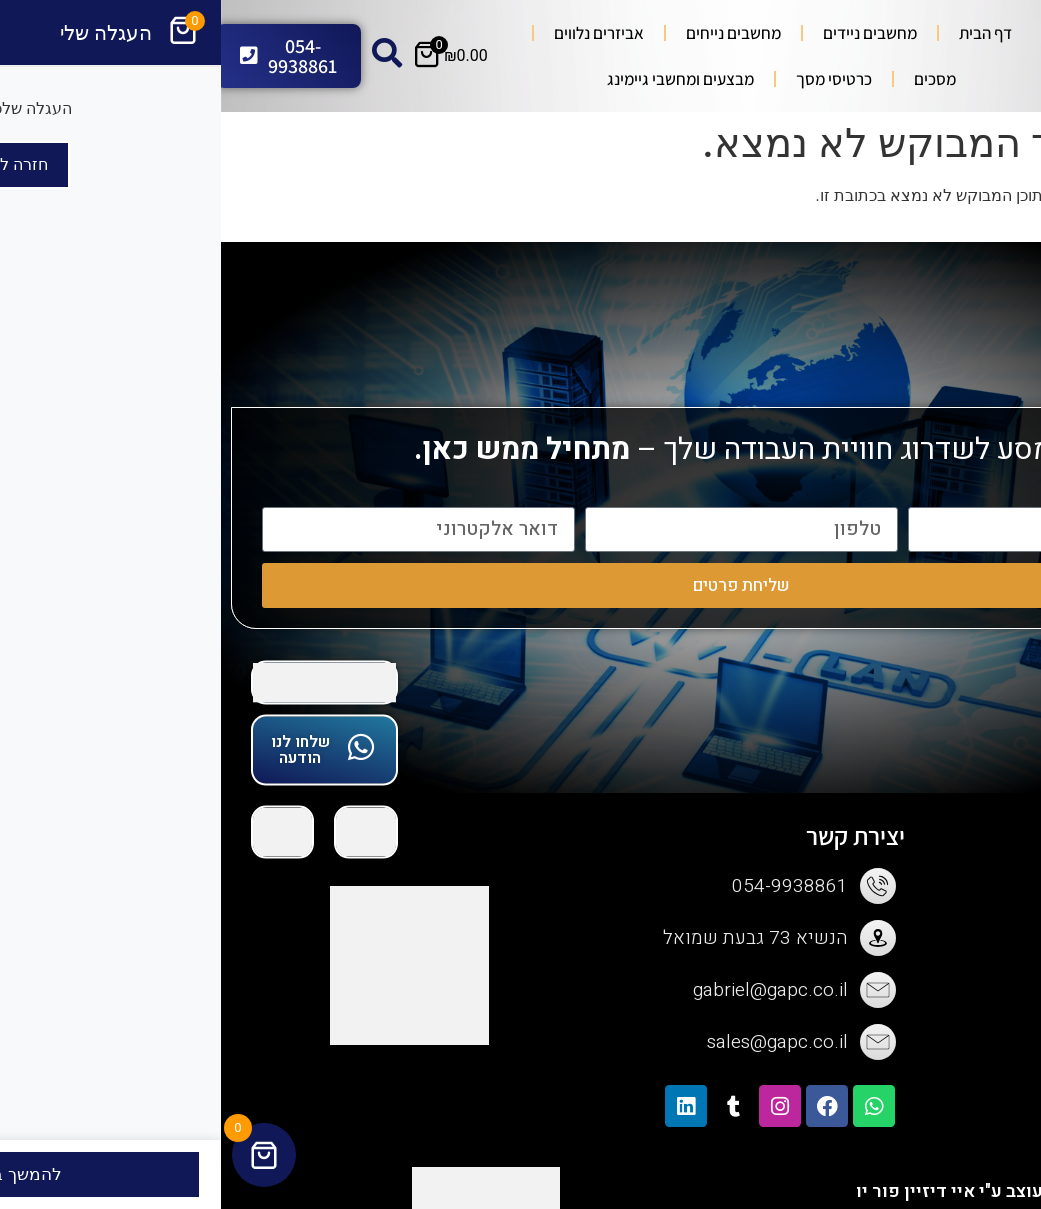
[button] (1015, 276)
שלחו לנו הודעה (79, 750)
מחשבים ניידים (649, 33)
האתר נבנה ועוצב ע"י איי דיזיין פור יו (776, 1191)
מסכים (714, 79)
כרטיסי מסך (613, 79)
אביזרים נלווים (378, 33)
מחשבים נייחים (512, 33)
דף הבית (764, 33)
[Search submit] (883, 56)
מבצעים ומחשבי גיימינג (459, 79)
